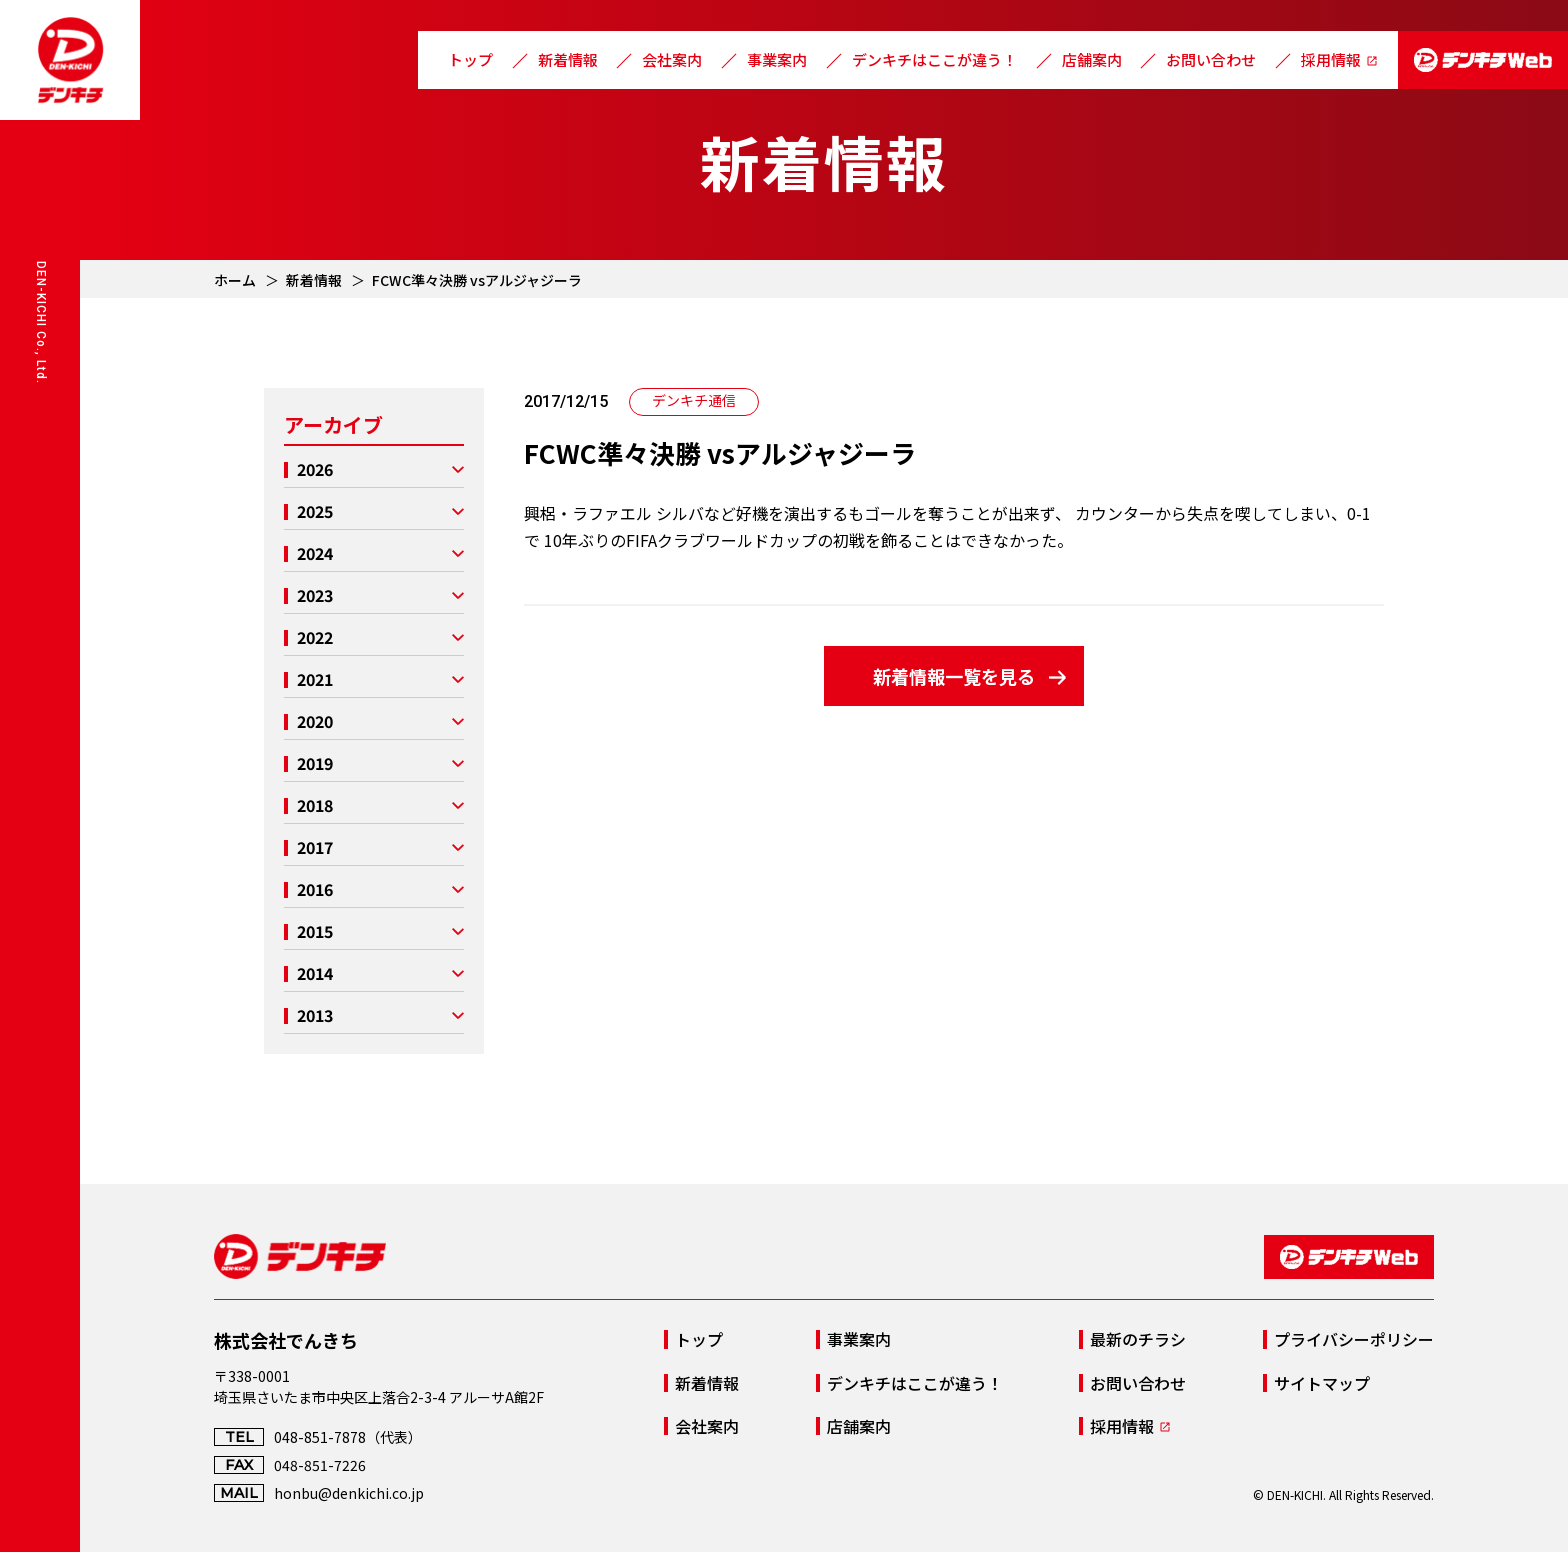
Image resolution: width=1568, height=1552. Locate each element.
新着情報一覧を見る (954, 676)
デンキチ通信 (694, 400)
